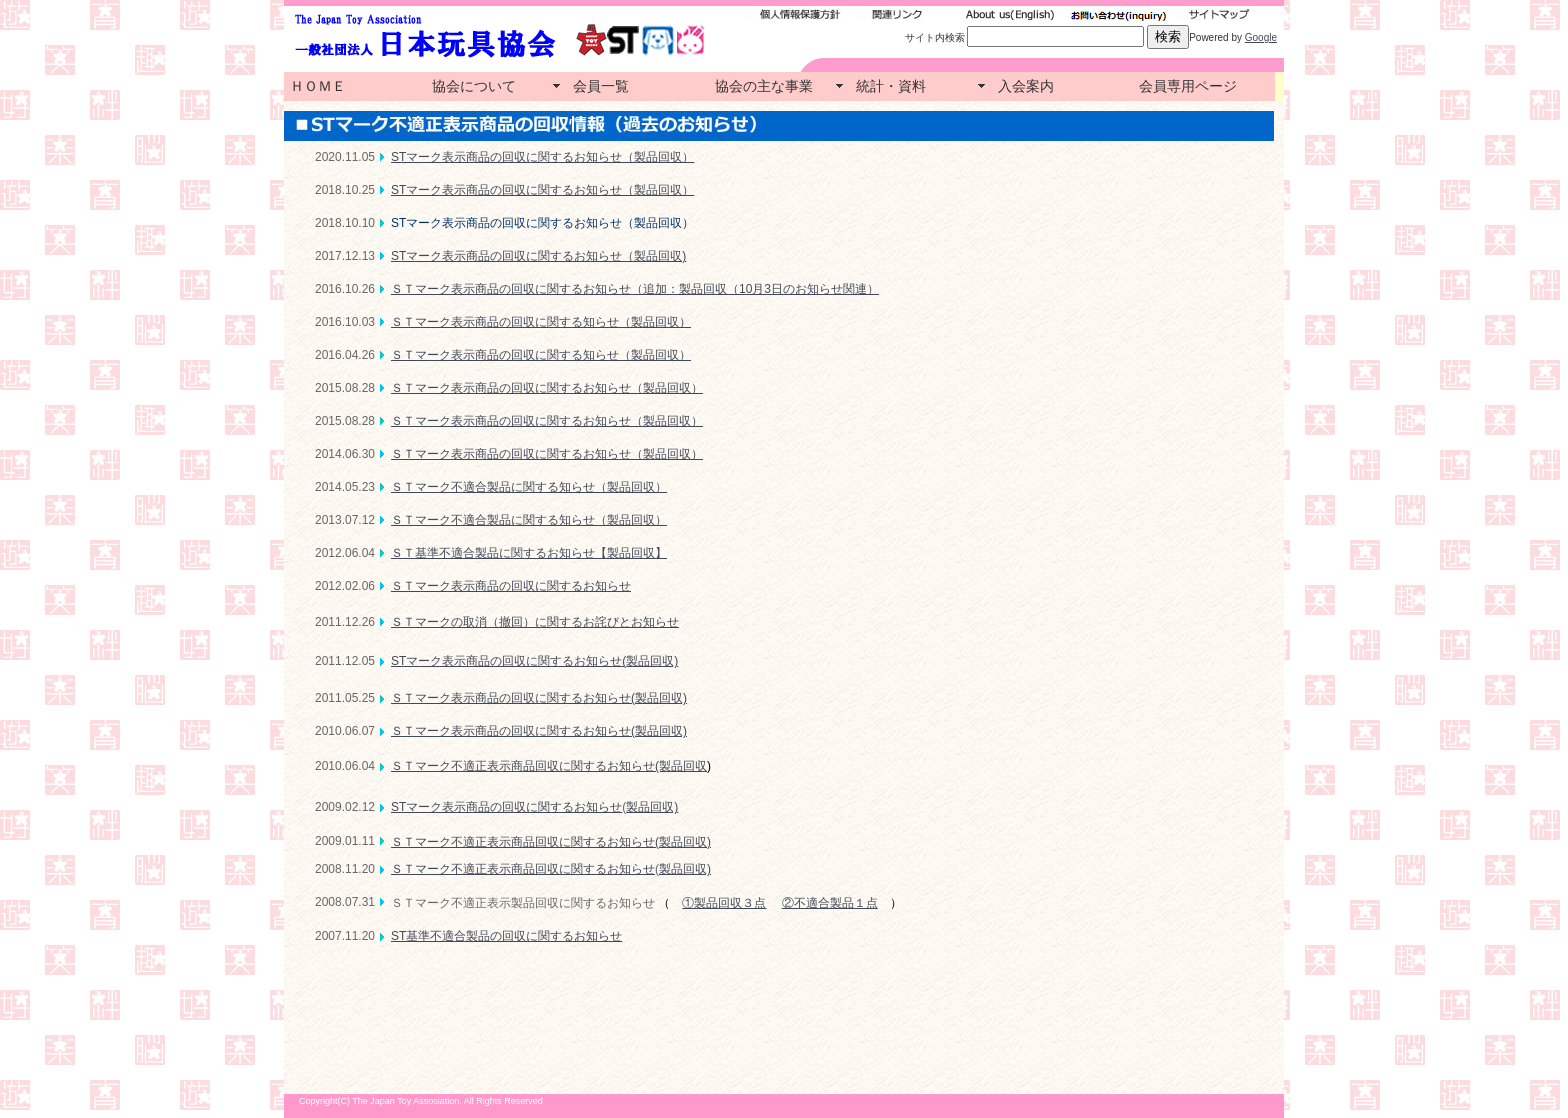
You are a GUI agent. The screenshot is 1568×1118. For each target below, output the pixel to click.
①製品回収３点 (724, 903)
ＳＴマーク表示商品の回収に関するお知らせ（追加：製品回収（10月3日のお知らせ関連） (635, 289)
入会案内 (1026, 86)
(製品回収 (681, 766)
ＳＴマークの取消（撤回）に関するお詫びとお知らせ (535, 622)
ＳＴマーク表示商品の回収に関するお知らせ (511, 586)
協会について (474, 86)
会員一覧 (601, 86)
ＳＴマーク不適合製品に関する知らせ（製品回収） (529, 487)
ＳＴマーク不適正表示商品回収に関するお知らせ (523, 766)
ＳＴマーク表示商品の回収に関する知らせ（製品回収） (541, 322)
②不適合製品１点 (830, 903)
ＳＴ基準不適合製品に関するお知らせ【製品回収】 (529, 553)
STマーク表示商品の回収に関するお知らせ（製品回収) (538, 256)
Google (1261, 37)
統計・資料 (891, 86)
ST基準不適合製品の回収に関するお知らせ (506, 936)
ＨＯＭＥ (318, 86)
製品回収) (652, 661)
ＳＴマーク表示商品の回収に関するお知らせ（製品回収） (547, 388)
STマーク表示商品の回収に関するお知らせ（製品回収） (542, 157)
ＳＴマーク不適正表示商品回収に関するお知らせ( (525, 842)
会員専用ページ (1188, 86)
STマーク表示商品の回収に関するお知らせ (506, 807)
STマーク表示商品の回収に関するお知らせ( (508, 661)
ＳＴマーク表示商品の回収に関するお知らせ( (513, 698)
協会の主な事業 (764, 86)
